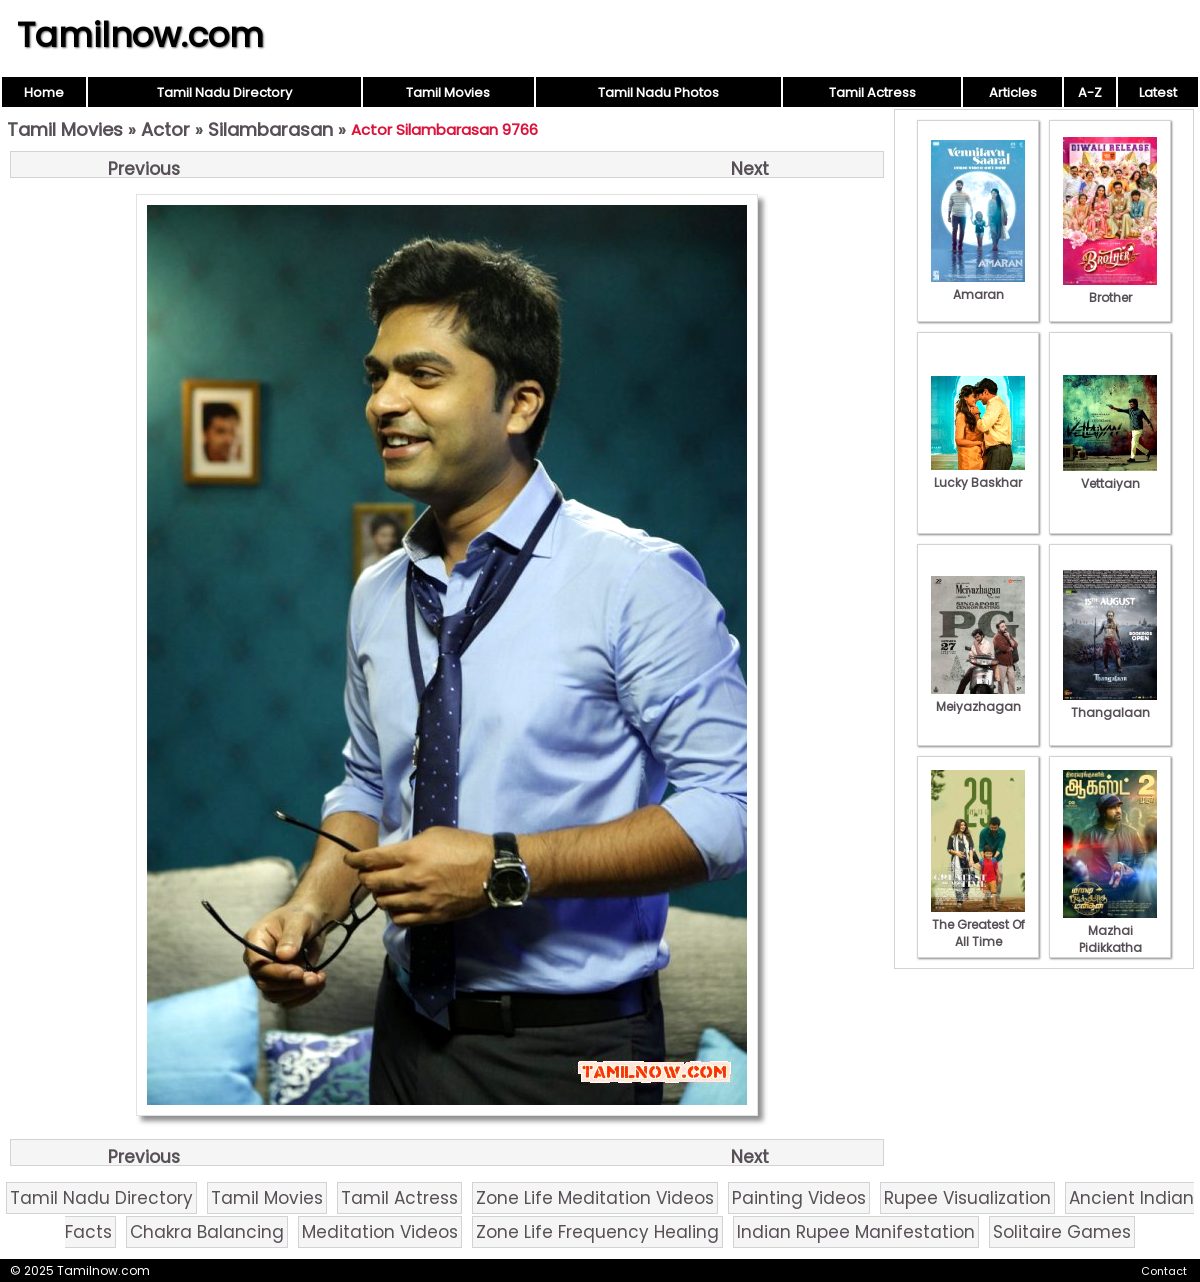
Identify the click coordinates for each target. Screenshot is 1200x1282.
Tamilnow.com (140, 35)
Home (44, 92)
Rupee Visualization (967, 1198)
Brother (1110, 289)
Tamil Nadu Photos (658, 92)
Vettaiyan (1110, 475)
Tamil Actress (872, 92)
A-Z (1090, 92)
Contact (1164, 1271)
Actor (165, 129)
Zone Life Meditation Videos (595, 1198)
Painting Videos (799, 1198)
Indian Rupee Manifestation (856, 1232)
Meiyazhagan (978, 698)
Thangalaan (1110, 704)
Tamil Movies (448, 92)
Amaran (978, 286)
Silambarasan (270, 129)
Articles (1013, 92)
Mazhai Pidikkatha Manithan (1110, 939)
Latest (1158, 92)
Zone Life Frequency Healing (597, 1232)
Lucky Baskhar (978, 474)
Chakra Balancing (207, 1232)
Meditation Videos (380, 1232)
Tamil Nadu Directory (224, 92)
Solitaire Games (1062, 1232)
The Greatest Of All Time (978, 924)
